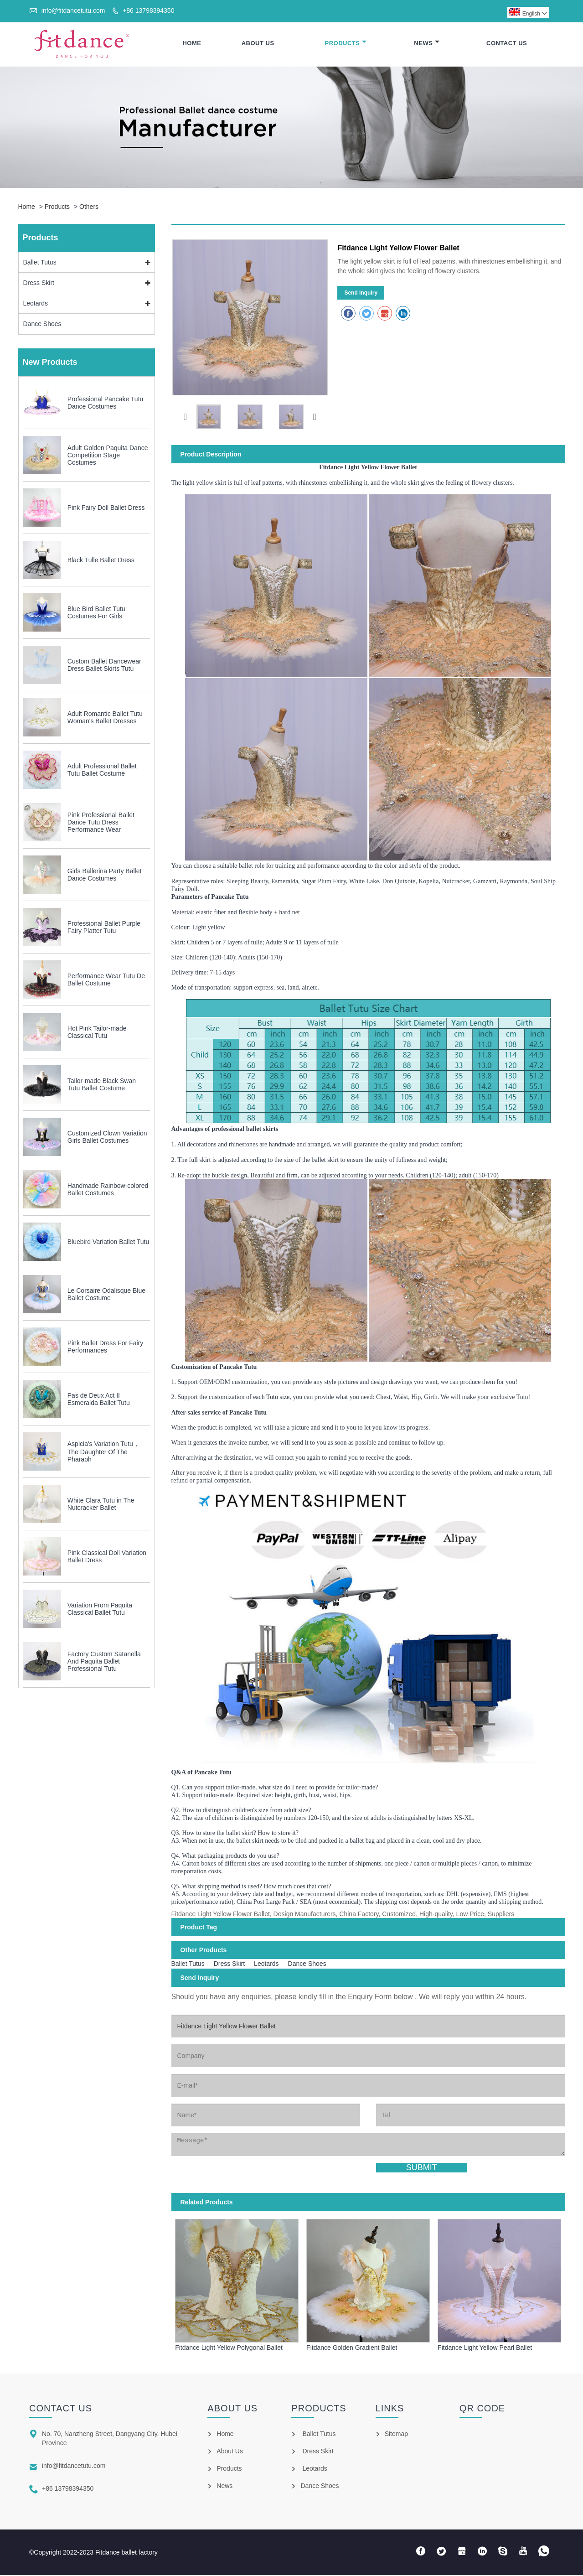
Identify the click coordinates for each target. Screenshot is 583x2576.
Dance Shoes (42, 324)
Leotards (35, 304)
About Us (258, 44)
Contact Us (506, 44)
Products (346, 44)
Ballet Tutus (40, 263)
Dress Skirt (38, 283)
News (426, 44)
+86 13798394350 (148, 10)
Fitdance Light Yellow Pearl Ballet (485, 2348)
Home (191, 44)
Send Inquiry (360, 293)
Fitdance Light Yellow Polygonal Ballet (229, 2348)
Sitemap (396, 2434)
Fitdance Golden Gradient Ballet (351, 2348)
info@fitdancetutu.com (73, 10)
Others (88, 207)
